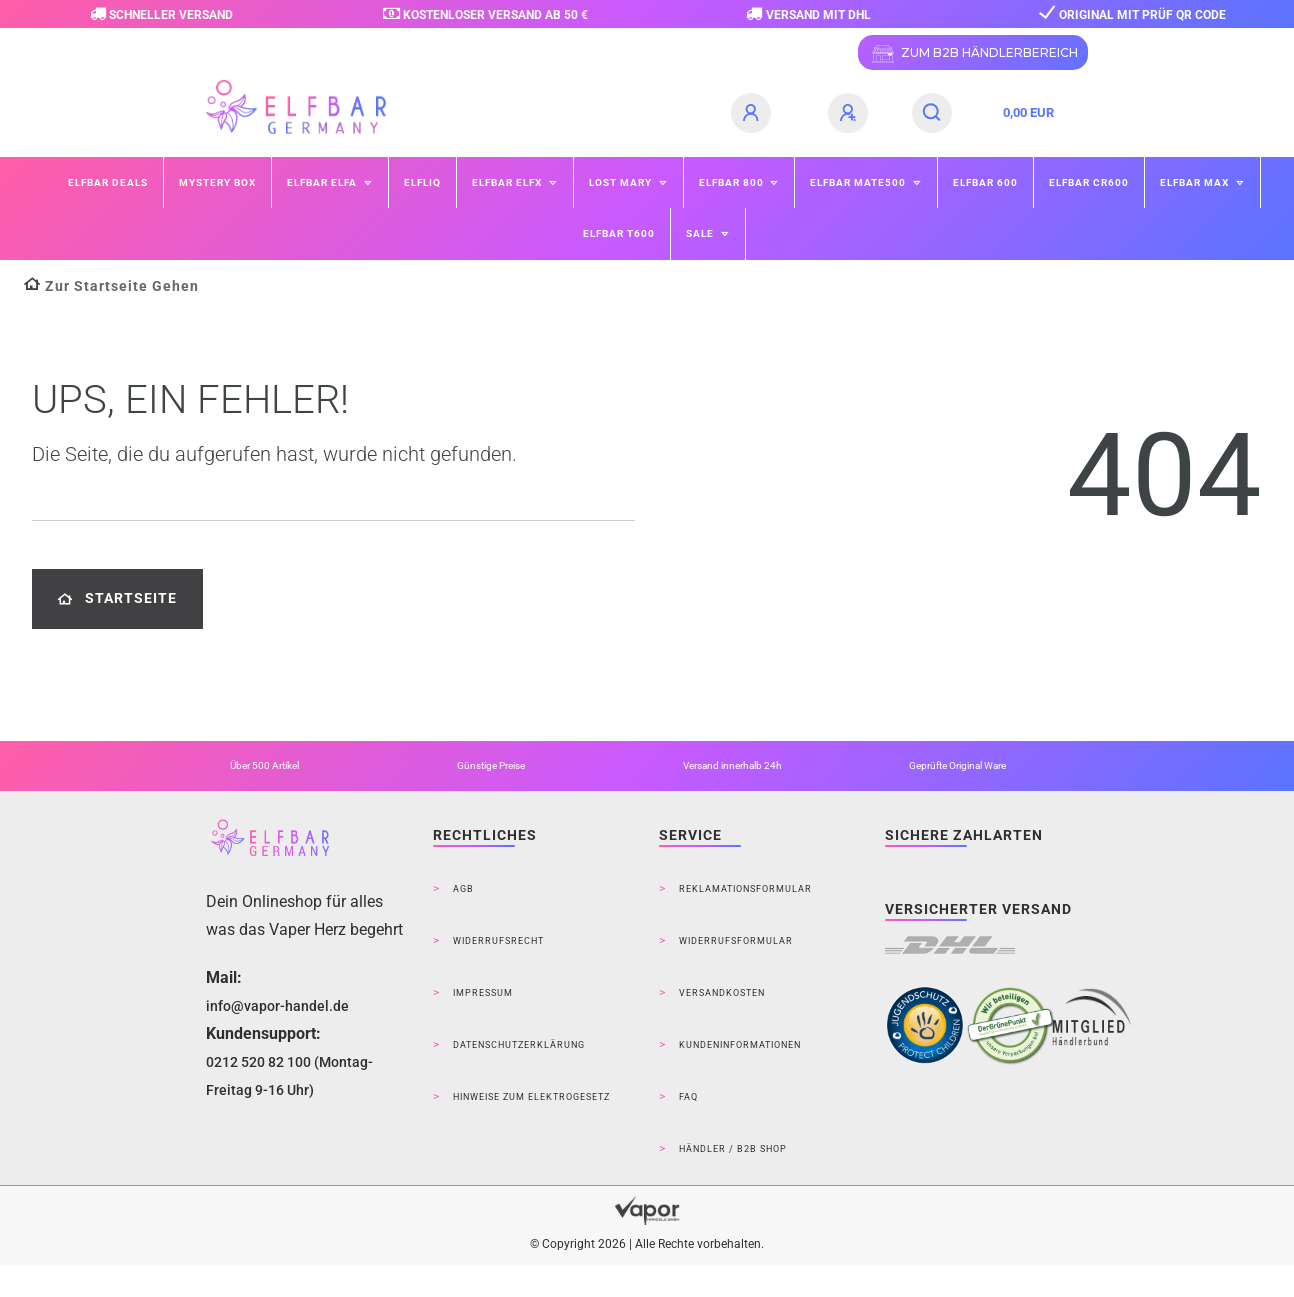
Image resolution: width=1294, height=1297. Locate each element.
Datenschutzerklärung (519, 1045)
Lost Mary (622, 182)
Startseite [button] (117, 598)
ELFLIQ (422, 182)
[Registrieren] (851, 113)
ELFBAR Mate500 (859, 182)
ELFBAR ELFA (323, 182)
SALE (701, 233)
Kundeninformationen (740, 1045)
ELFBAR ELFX (508, 182)
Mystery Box (217, 182)
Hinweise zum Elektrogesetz (531, 1097)
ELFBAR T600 (619, 233)
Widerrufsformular (736, 941)
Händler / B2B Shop (733, 1149)
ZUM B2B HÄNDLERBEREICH (973, 54)
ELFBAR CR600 (1089, 182)
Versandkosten (722, 993)
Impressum (483, 993)
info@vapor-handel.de (277, 1006)
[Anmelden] (754, 113)
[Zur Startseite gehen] (111, 286)
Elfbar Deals (108, 182)
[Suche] (932, 113)
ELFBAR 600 (985, 182)
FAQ (688, 1097)
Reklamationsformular (745, 889)
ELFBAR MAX (1196, 182)
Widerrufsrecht (498, 941)
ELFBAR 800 (733, 182)
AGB (463, 889)
